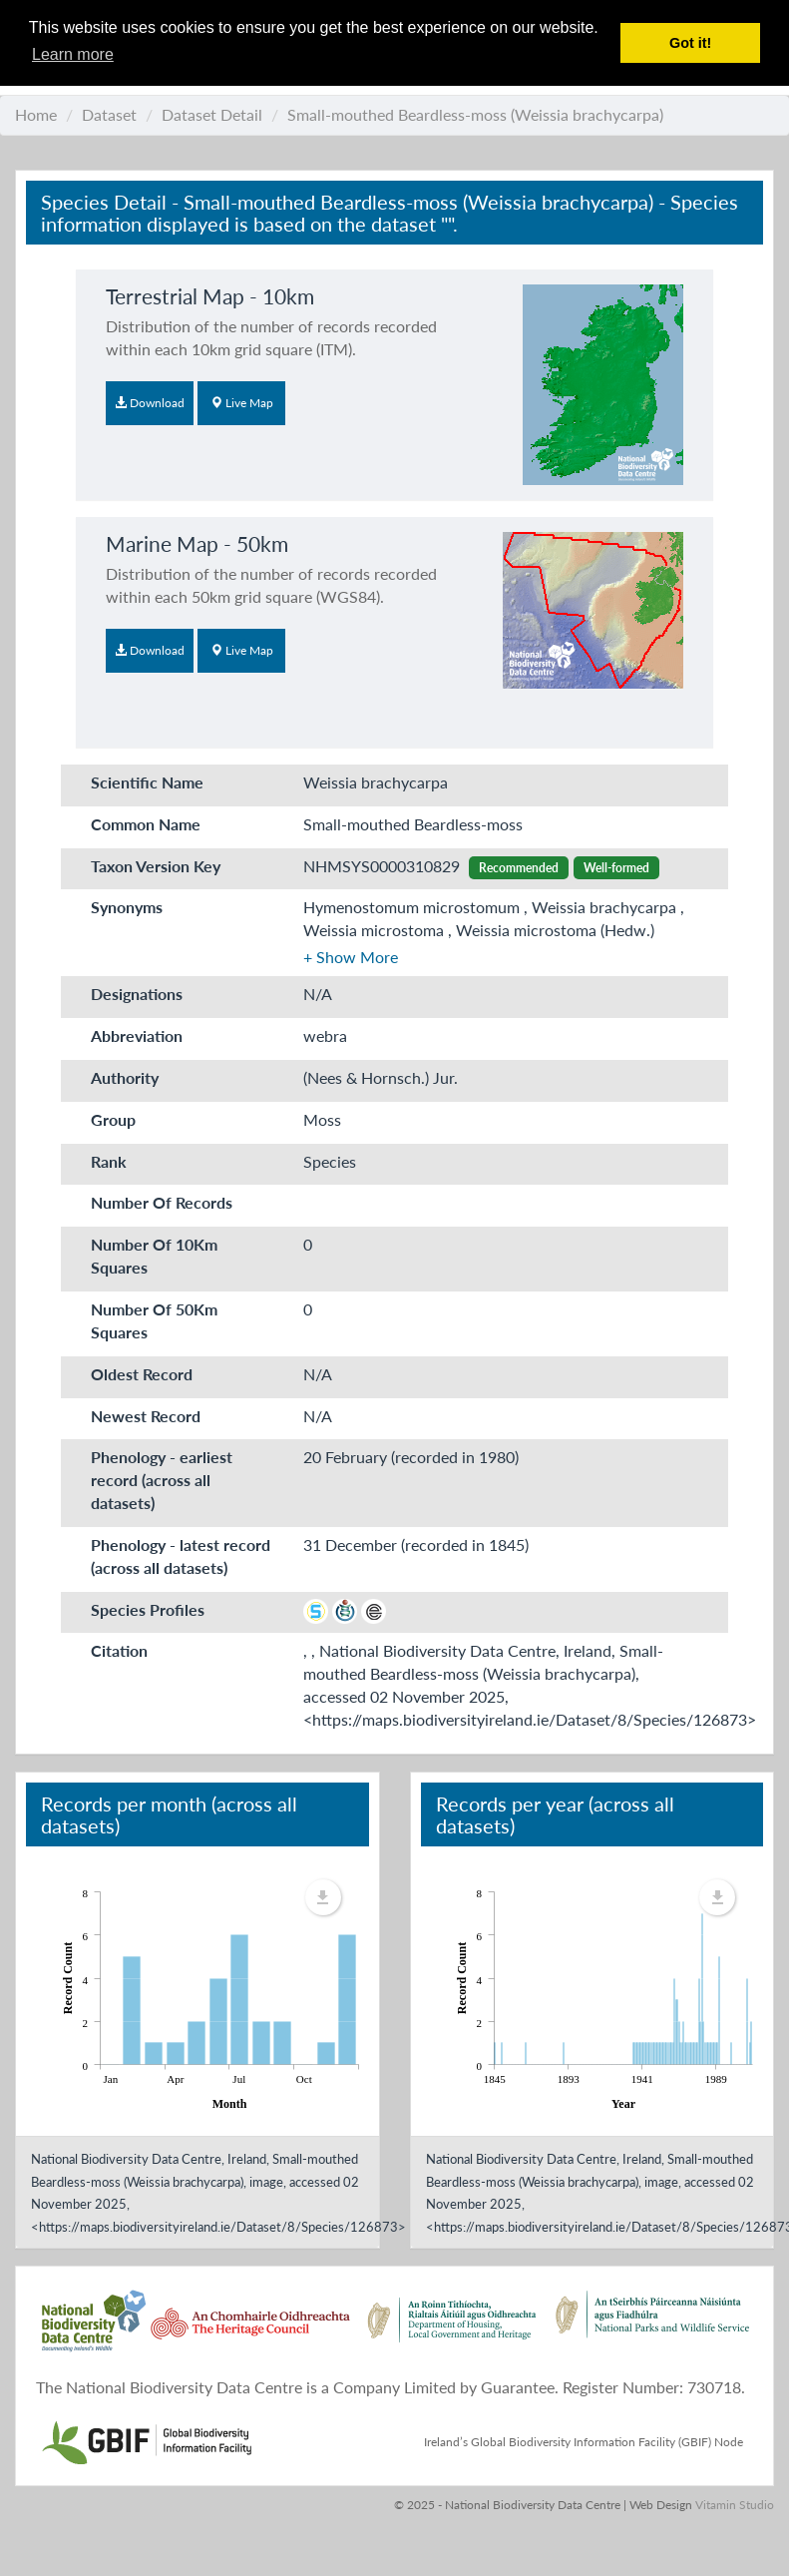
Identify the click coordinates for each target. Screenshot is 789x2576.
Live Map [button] (241, 402)
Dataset (109, 114)
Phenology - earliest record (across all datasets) (161, 1479)
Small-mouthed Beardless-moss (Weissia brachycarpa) (475, 114)
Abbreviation (137, 1035)
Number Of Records (161, 1202)
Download (150, 402)
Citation (119, 1650)
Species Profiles (147, 1609)
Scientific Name (147, 782)
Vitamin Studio (734, 2504)
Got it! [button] (690, 43)
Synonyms (127, 906)
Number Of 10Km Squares (154, 1256)
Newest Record (145, 1415)
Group (113, 1119)
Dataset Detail (212, 114)
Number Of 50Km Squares (154, 1320)
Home (36, 114)
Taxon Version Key (155, 865)
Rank (109, 1161)
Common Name (145, 823)
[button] (350, 956)
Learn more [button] (73, 54)
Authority (125, 1077)
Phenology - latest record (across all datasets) (180, 1556)
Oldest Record (142, 1373)
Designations (137, 993)
